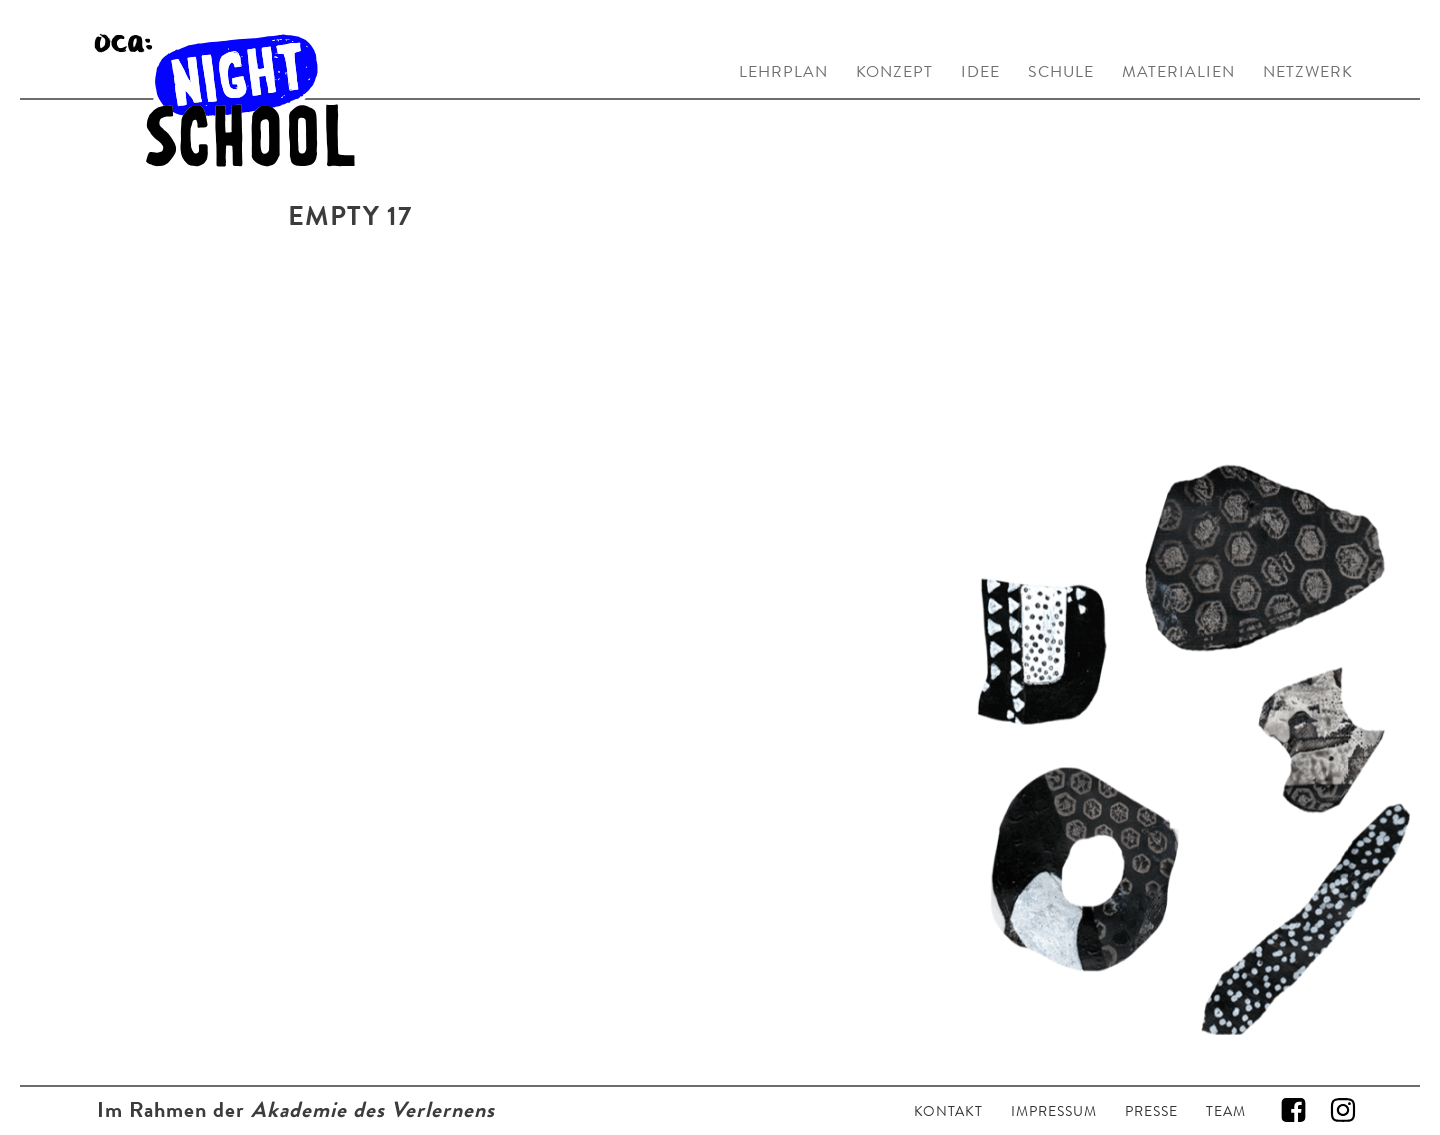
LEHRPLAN (783, 72)
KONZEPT (894, 72)
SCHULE (1061, 72)
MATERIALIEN (1178, 72)
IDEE (980, 72)
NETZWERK (1308, 72)
